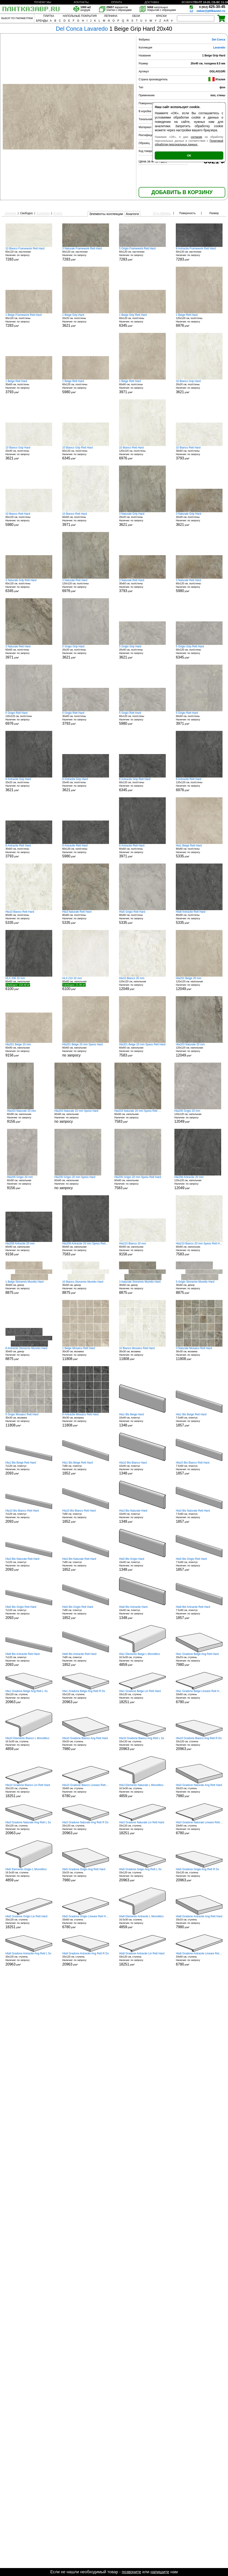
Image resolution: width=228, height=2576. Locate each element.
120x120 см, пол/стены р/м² (199, 320)
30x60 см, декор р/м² (28, 1287)
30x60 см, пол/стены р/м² (28, 387)
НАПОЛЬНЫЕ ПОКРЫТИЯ (80, 16)
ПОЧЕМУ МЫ (42, 2)
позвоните (131, 2572)
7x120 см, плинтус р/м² (28, 1468)
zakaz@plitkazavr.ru (211, 11)
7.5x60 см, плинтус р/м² (199, 1420)
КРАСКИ (161, 16)
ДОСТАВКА (152, 2)
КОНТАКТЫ (81, 2)
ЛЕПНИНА (110, 16)
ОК (189, 155)
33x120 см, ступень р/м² (28, 1696)
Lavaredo (219, 47)
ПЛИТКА (48, 16)
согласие (196, 137)
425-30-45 (212, 7)
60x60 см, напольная (85, 1050)
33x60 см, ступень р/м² (199, 1696)
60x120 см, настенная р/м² (28, 254)
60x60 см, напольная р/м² (28, 984)
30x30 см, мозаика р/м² (85, 1354)
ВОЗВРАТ (188, 2)
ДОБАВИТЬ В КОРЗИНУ (181, 192)
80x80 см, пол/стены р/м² (199, 851)
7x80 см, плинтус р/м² (85, 1468)
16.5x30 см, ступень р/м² (142, 1659)
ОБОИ (136, 16)
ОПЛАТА (116, 2)
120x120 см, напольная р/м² (142, 984)
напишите (159, 2572)
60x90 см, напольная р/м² (28, 1050)
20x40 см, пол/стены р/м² (28, 453)
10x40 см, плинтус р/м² (142, 1420)
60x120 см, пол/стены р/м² (28, 320)
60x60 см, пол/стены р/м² (142, 387)
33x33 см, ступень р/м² (199, 1659)
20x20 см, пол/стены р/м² (85, 320)
